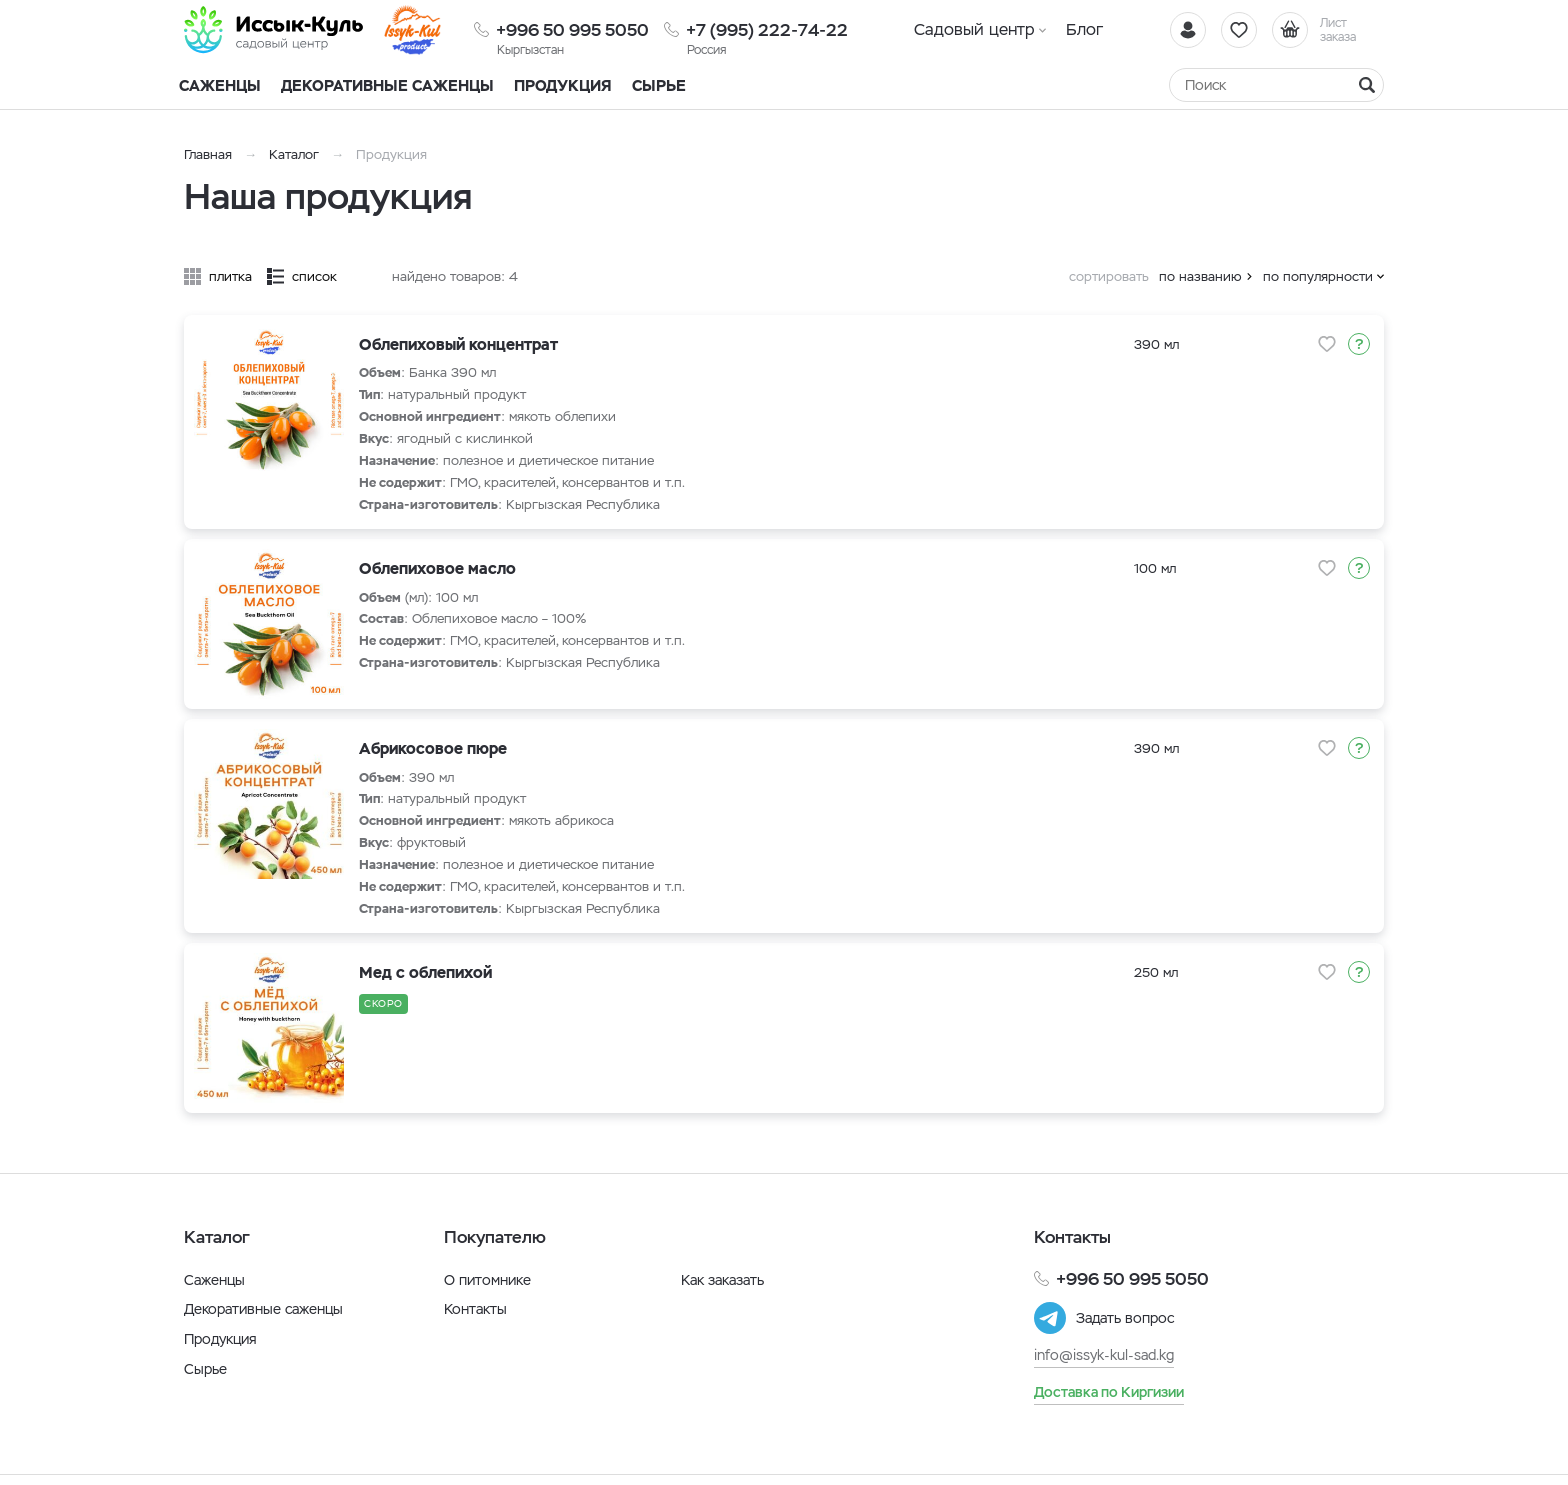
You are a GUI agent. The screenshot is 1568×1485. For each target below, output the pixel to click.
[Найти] (1367, 85)
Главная (208, 154)
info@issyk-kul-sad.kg (1104, 1355)
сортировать (1109, 276)
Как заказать (722, 1280)
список (314, 276)
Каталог (294, 154)
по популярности (1318, 276)
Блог (1084, 29)
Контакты (475, 1309)
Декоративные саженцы (387, 85)
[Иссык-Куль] (274, 30)
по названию (1200, 276)
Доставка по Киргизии (1109, 1392)
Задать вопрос (1125, 1318)
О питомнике (487, 1280)
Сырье (205, 1369)
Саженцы (214, 1280)
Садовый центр (974, 29)
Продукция (563, 85)
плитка (230, 276)
